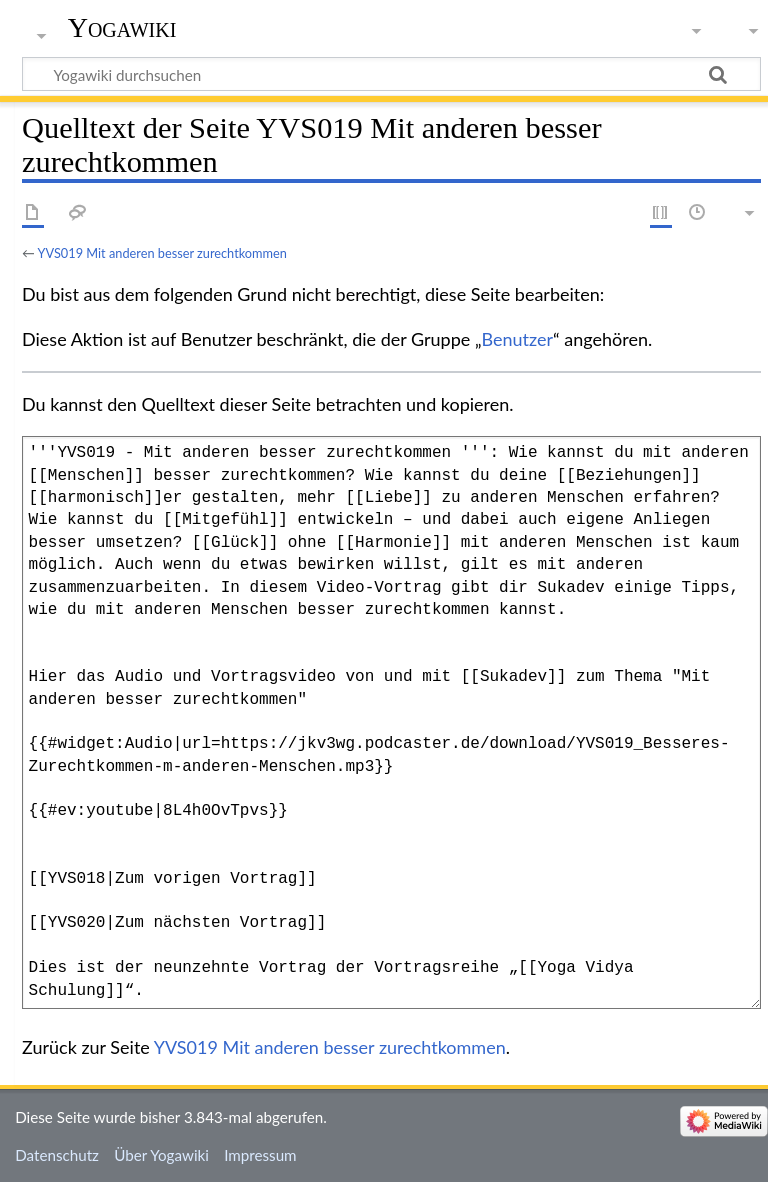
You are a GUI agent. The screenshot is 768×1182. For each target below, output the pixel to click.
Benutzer (518, 339)
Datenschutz (57, 1155)
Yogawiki (122, 27)
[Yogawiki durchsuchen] (391, 74)
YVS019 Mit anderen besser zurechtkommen (162, 253)
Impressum (260, 1155)
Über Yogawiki (161, 1155)
